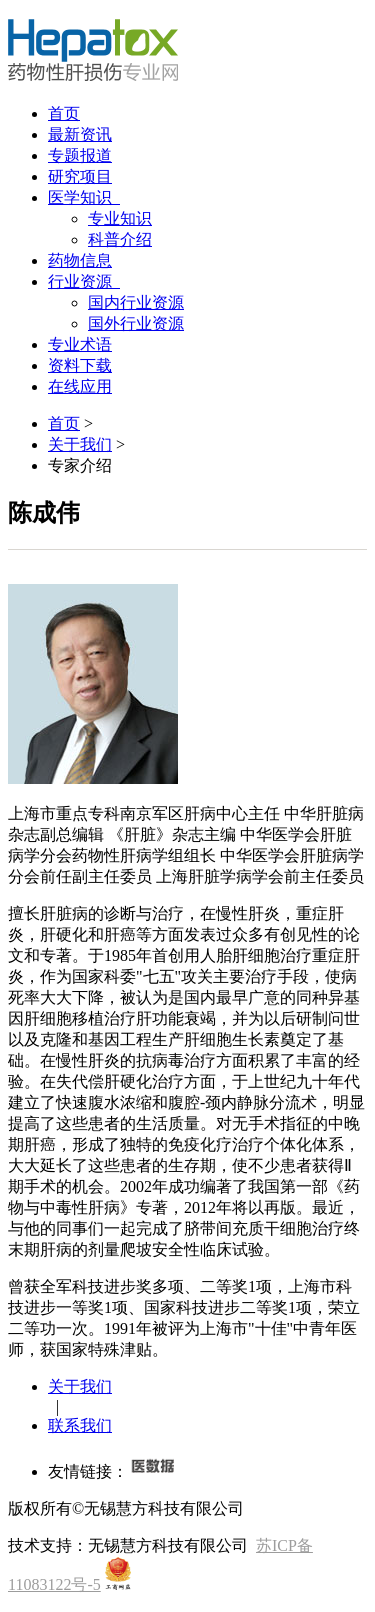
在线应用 (80, 386)
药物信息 (80, 260)
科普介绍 (120, 239)
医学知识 (84, 197)
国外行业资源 (136, 323)
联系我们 (80, 1425)
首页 (64, 113)
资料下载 (80, 365)
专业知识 (120, 218)
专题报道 (80, 155)
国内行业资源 (136, 302)
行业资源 (84, 281)
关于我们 (80, 444)
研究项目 (80, 176)
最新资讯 (80, 134)
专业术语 (80, 344)
